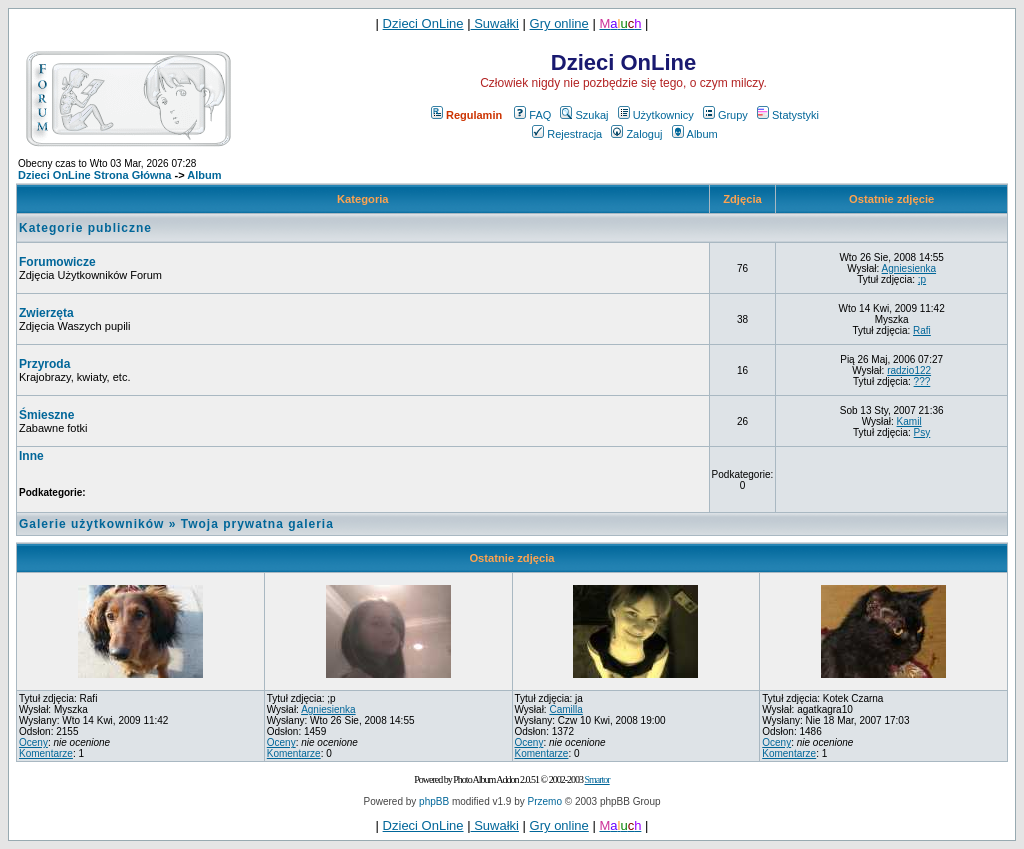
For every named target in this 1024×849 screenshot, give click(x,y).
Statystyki (788, 115)
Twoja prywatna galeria (257, 524)
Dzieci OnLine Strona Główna (94, 175)
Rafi (922, 330)
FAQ (532, 115)
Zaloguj (636, 134)
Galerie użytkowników (91, 524)
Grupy (725, 115)
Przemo (545, 801)
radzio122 (909, 370)
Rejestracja (567, 134)
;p (922, 279)
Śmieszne (46, 415)
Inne (31, 456)
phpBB (434, 801)
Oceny (33, 742)
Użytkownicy (656, 115)
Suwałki (495, 23)
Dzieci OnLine (423, 23)
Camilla (565, 709)
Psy (922, 432)
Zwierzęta (46, 313)
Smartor (596, 779)
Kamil (909, 421)
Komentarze (46, 753)
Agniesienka (909, 268)
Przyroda (44, 364)
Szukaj (584, 115)
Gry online (559, 23)
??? (922, 381)
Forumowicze (57, 262)
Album (695, 134)
